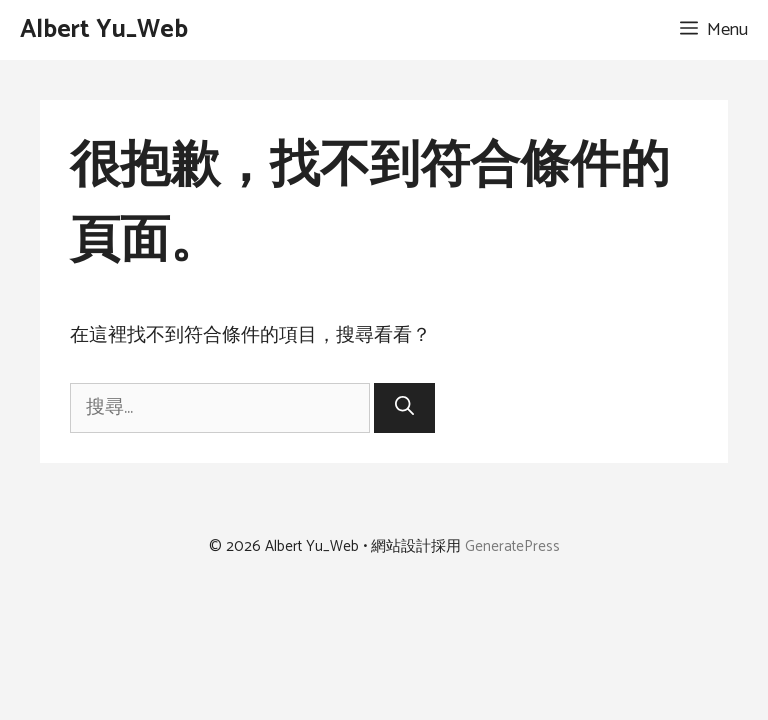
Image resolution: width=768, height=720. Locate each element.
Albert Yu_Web (104, 30)
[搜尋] (404, 408)
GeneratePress (512, 546)
